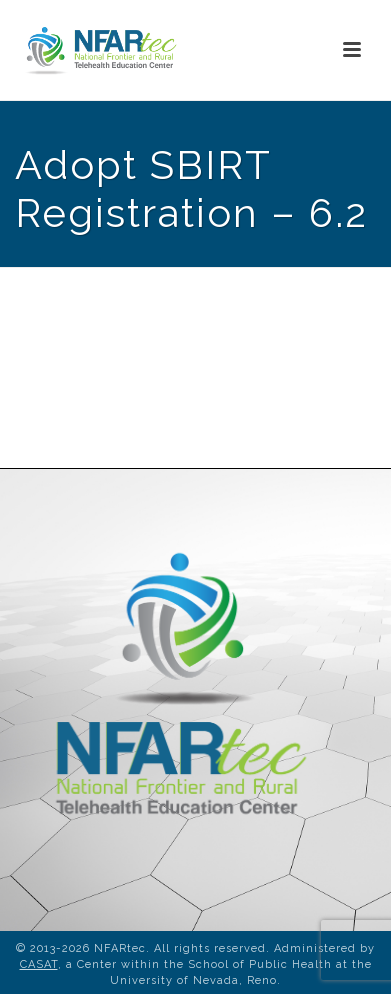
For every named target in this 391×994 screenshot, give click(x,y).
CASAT (39, 964)
